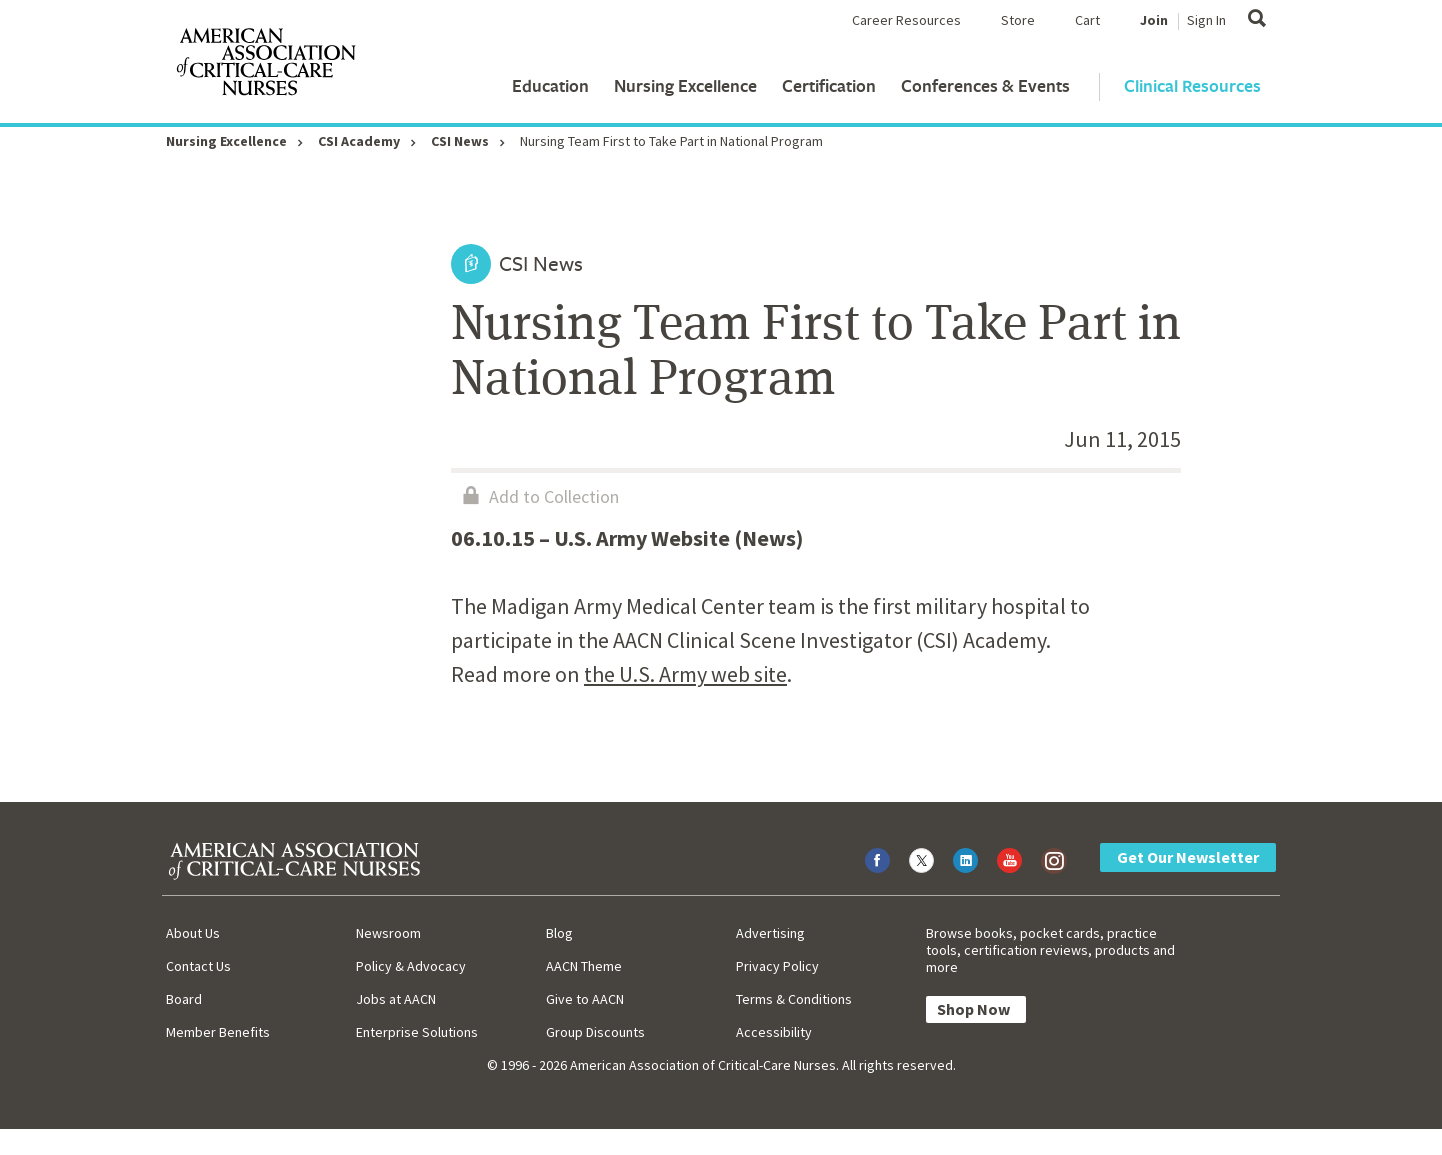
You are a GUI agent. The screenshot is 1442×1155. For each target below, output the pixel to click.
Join (1154, 20)
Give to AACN (585, 999)
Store (1018, 20)
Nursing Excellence (685, 85)
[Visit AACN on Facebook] (877, 860)
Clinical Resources (1192, 85)
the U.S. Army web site (685, 674)
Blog (559, 933)
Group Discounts (595, 1032)
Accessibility (774, 1032)
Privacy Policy (777, 966)
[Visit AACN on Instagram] (1053, 860)
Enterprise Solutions (417, 1032)
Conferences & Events (985, 85)
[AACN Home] (265, 66)
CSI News (460, 141)
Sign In (1206, 20)
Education (550, 85)
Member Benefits (218, 1032)
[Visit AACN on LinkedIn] (965, 860)
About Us (193, 933)
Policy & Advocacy (411, 966)
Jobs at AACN (396, 999)
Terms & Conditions (794, 999)
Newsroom (388, 933)
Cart (1087, 20)
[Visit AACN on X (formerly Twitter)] (921, 860)
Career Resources (906, 20)
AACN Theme (584, 966)
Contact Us (198, 966)
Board (184, 999)
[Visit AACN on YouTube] (1009, 860)
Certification (829, 85)
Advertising (770, 933)
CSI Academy (359, 141)
